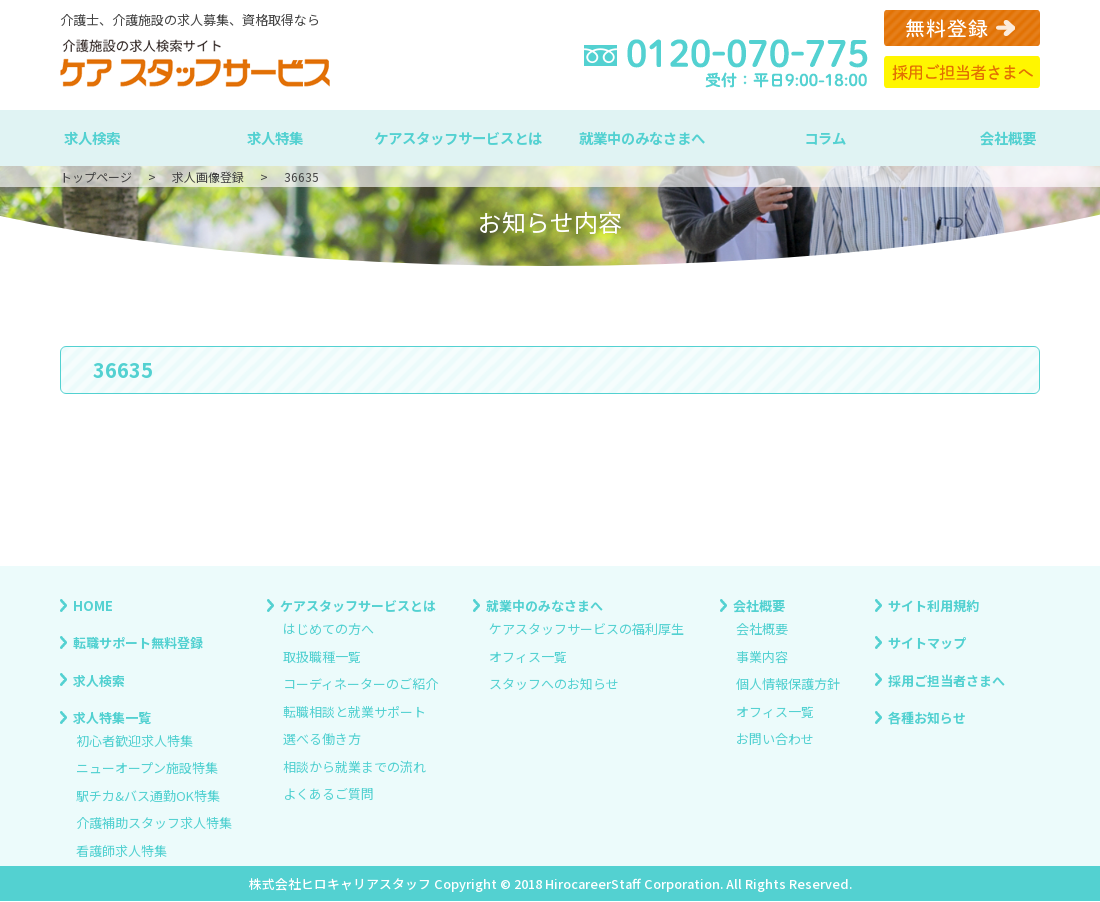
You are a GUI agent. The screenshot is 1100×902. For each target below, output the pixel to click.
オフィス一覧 (528, 656)
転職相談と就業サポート (354, 711)
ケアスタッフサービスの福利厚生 (586, 629)
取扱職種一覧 (322, 656)
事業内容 (762, 656)
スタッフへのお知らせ (554, 684)
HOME (93, 605)
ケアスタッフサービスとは (458, 137)
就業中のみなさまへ (642, 137)
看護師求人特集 (121, 850)
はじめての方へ (328, 629)
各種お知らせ (927, 716)
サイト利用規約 (933, 605)
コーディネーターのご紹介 (360, 684)
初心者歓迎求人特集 (134, 740)
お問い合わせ (775, 739)
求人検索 (92, 137)
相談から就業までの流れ (354, 766)
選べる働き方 (322, 739)
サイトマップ (927, 642)
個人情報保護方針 (788, 684)
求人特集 (275, 137)
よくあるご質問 (328, 794)
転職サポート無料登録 (138, 642)
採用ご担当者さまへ (946, 679)
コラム (825, 137)
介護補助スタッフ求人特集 (154, 823)
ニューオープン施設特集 (147, 768)
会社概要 (1008, 137)
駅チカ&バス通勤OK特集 (148, 795)
